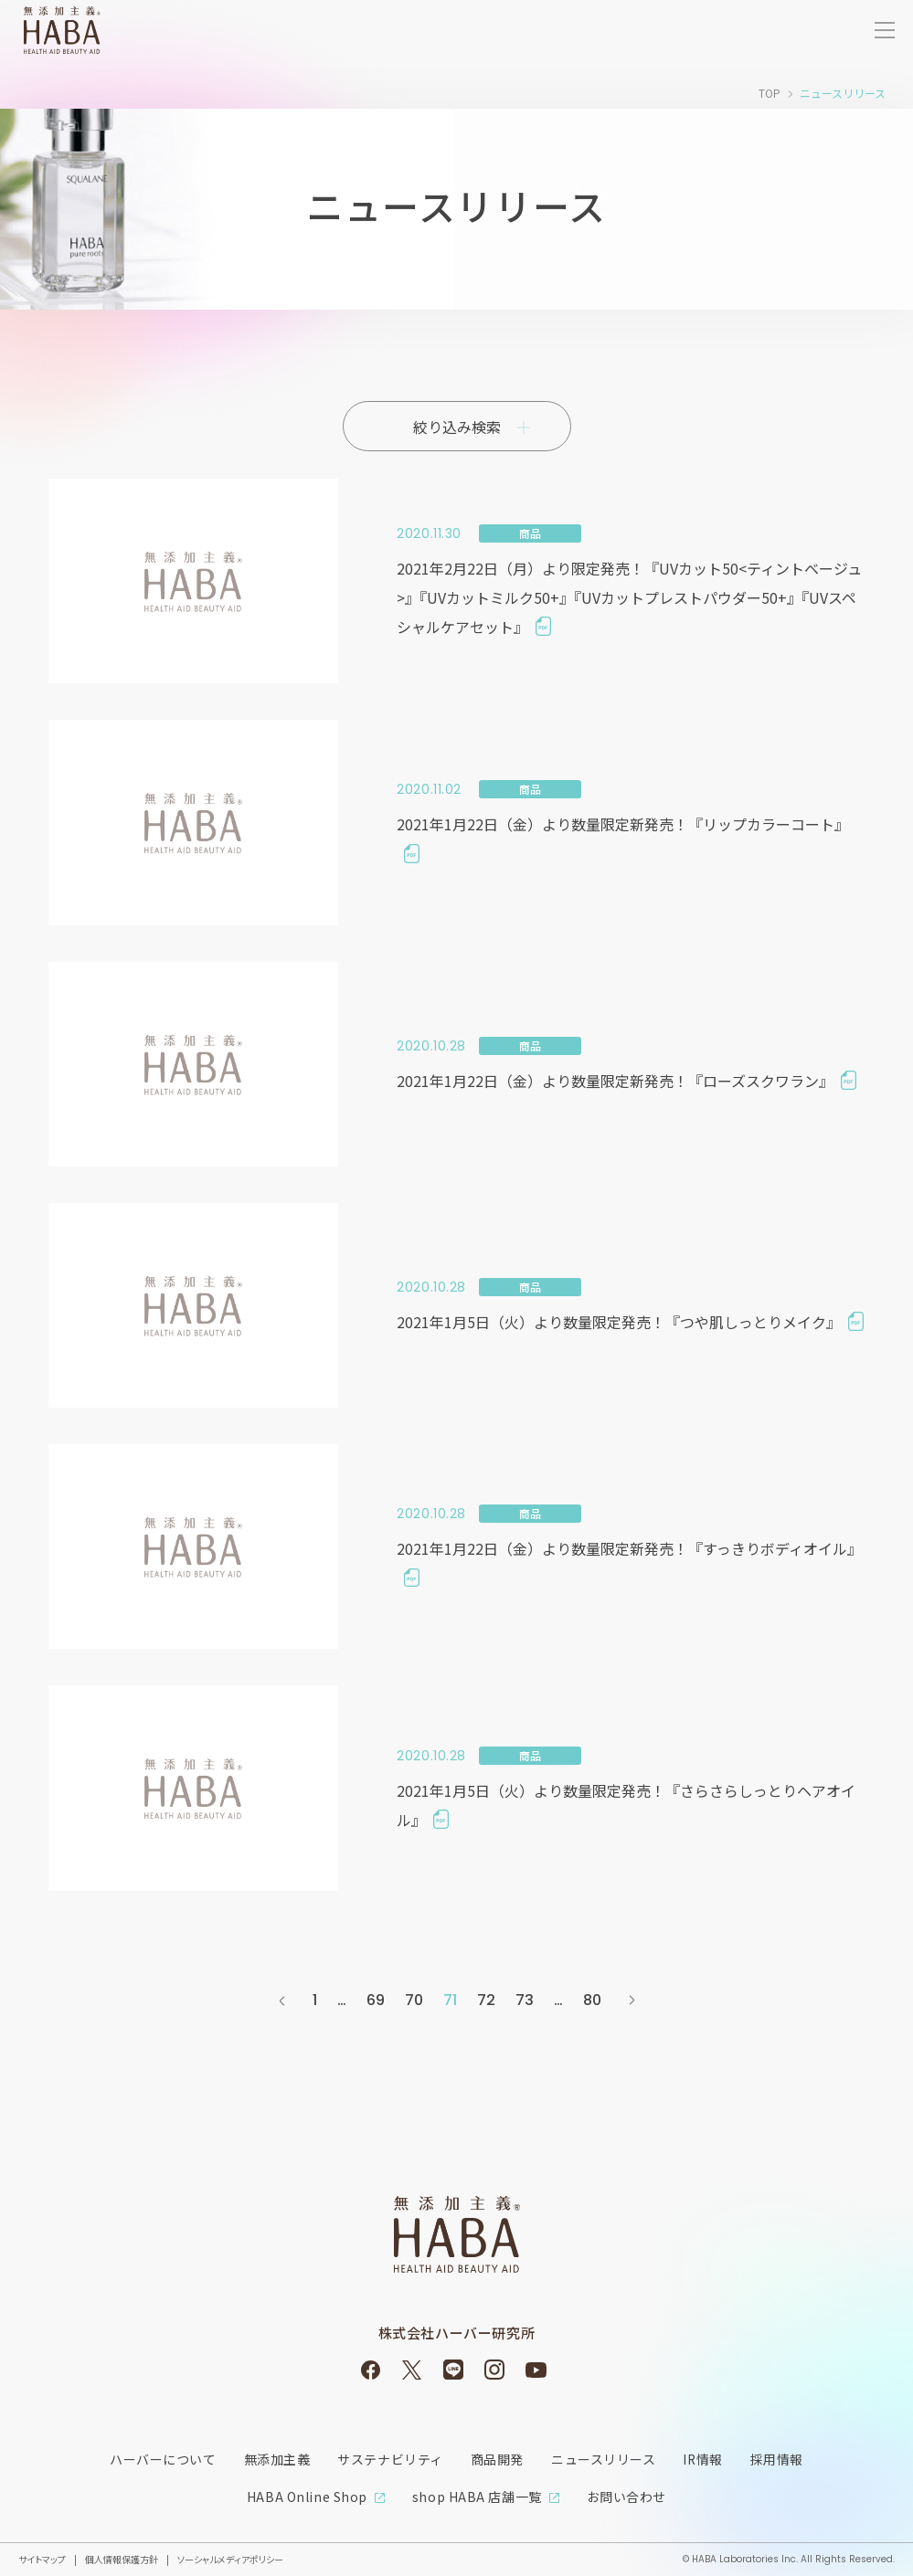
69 (375, 2000)
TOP (769, 92)
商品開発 (496, 2459)
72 (486, 2000)
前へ (282, 2000)
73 (524, 2000)
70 (414, 2000)
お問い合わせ (626, 2495)
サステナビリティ (389, 2459)
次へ (631, 2000)
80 (592, 2000)
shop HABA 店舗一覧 (477, 2495)
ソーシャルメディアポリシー (230, 2557)
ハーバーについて (162, 2459)
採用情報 (776, 2459)
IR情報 (703, 2459)
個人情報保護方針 (121, 2557)
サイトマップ (42, 2557)
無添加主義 (276, 2459)
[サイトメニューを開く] (884, 30)
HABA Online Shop (307, 2495)
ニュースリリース (603, 2459)
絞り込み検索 (457, 427)
